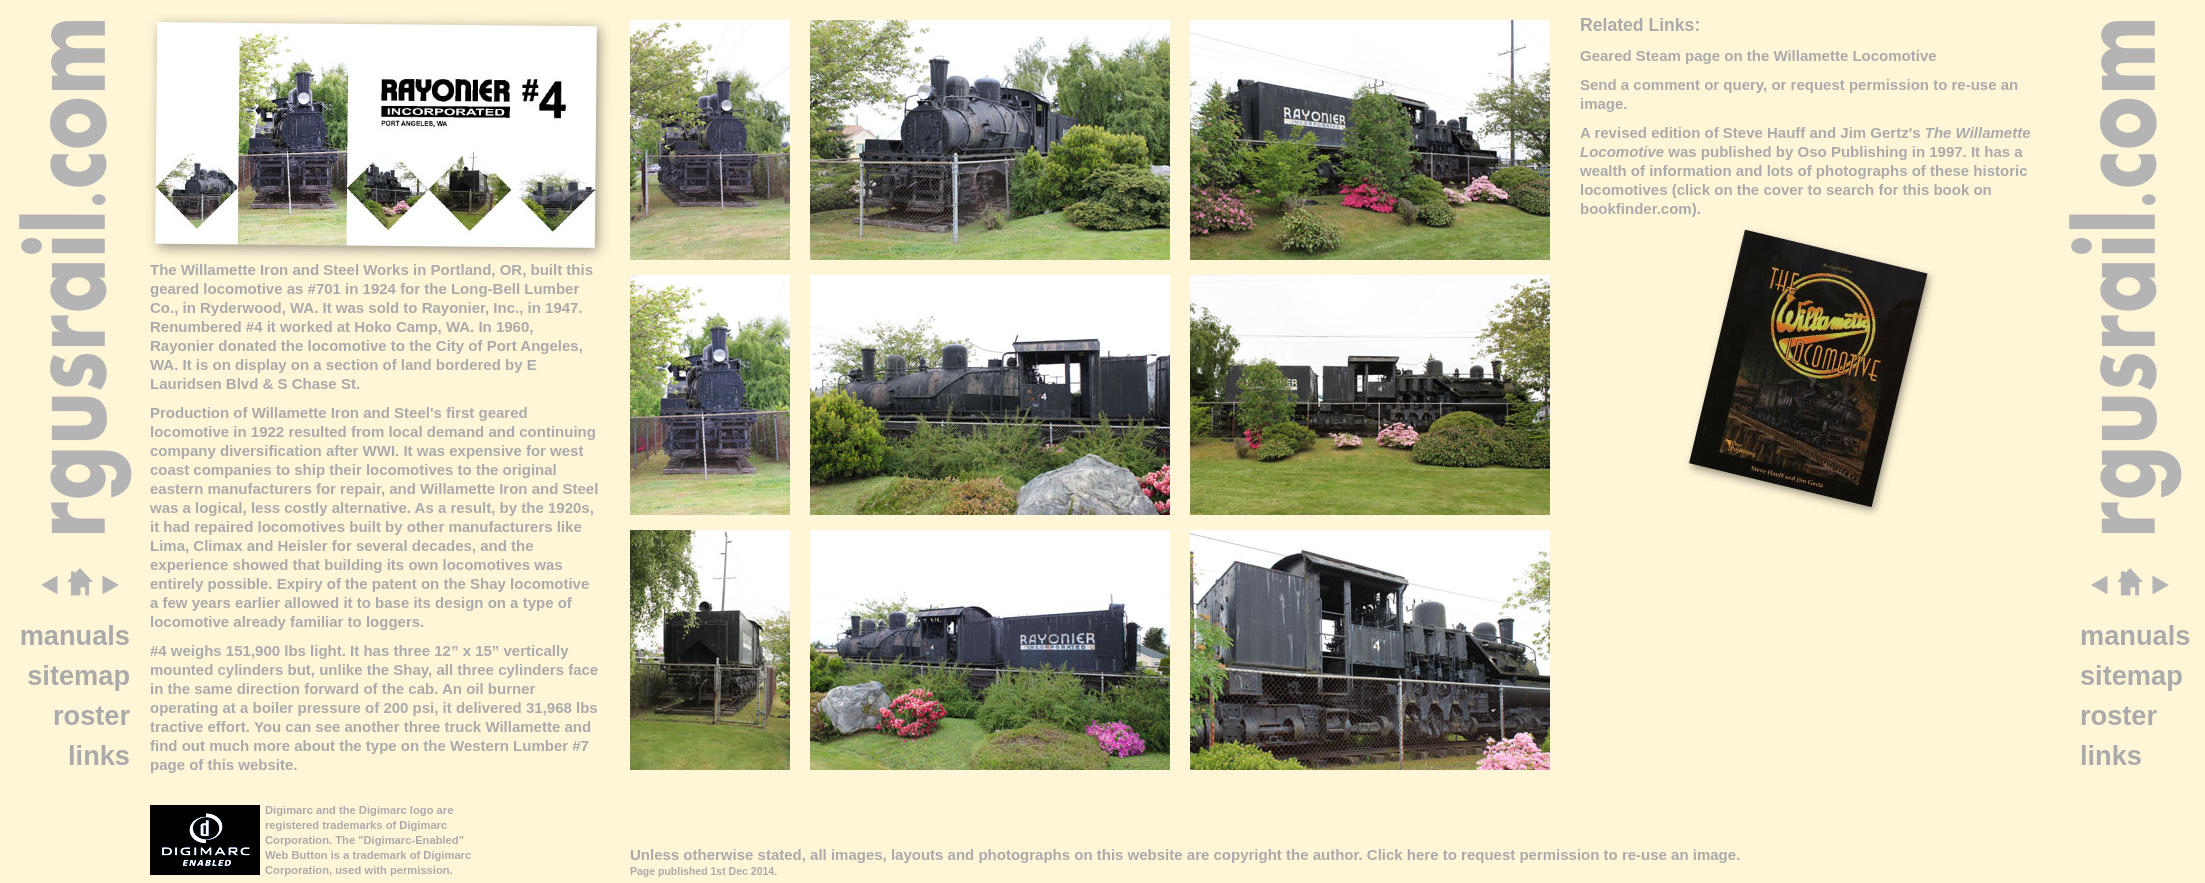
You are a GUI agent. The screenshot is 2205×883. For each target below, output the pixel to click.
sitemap (78, 675)
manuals (75, 635)
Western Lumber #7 (519, 745)
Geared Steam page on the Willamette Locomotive (1758, 55)
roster (91, 715)
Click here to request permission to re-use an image (1551, 854)
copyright (1247, 854)
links (99, 755)
